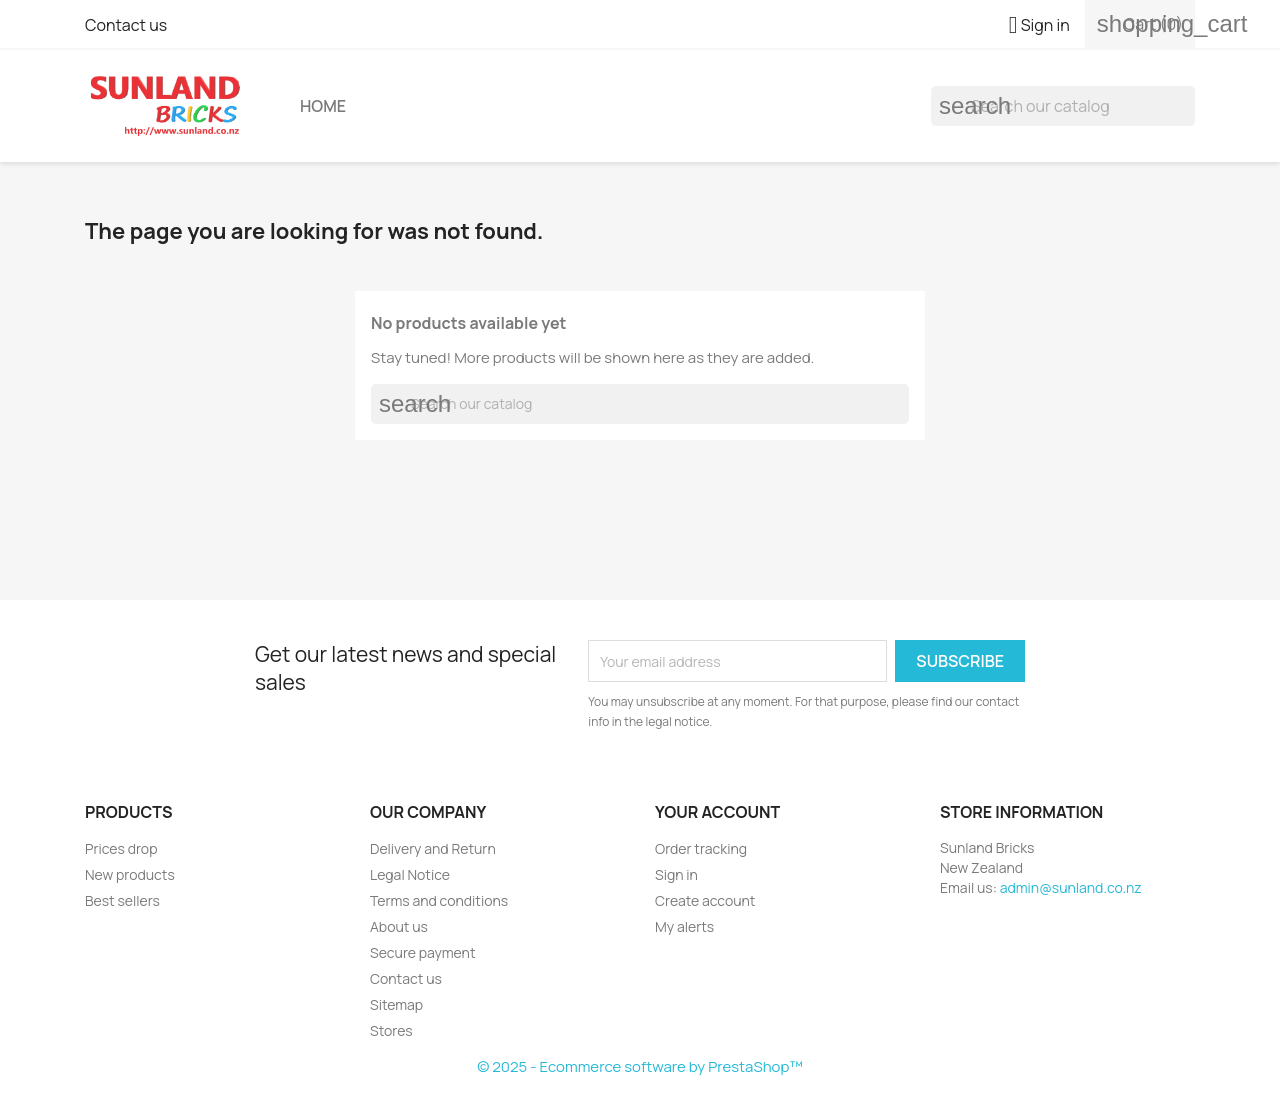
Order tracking (701, 848)
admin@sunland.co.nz (1071, 887)
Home (323, 106)
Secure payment (423, 952)
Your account (717, 812)
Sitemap (396, 1004)
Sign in (676, 874)
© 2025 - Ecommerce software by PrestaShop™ (640, 1066)
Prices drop (121, 848)
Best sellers (122, 900)
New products (130, 874)
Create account (705, 900)
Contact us (126, 25)
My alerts (684, 926)
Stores (391, 1030)
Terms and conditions (439, 900)
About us (399, 926)
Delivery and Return (433, 848)
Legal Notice (410, 874)
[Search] (1063, 106)
